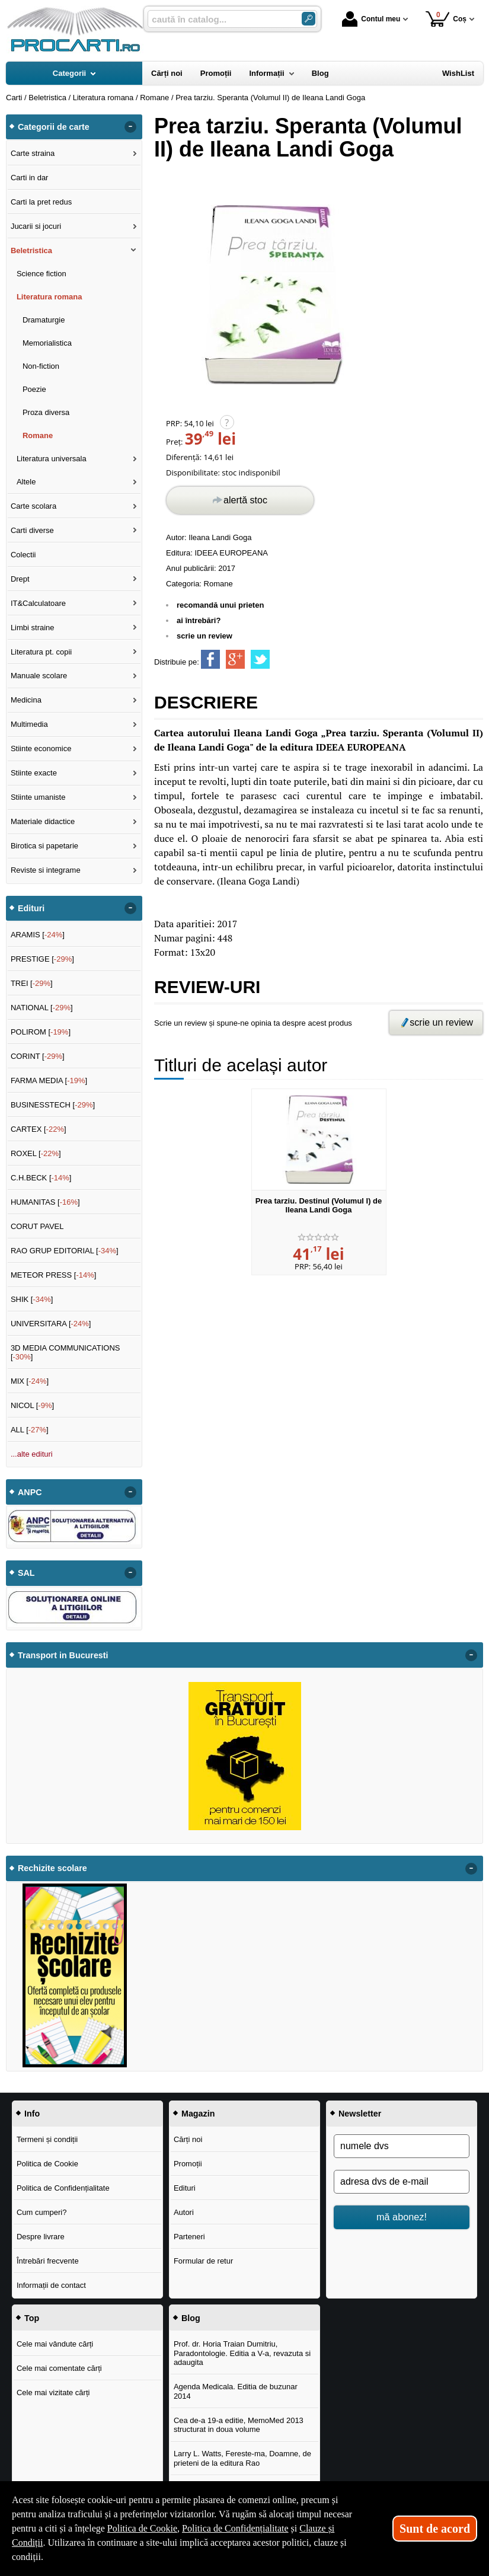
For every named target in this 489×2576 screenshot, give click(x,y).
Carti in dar (30, 177)
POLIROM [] (41, 1031)
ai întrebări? (198, 620)
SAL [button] (26, 1573)
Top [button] (31, 2318)
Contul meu (371, 19)
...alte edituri (32, 1454)
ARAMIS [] (38, 934)
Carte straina (33, 153)
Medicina (26, 699)
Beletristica (31, 250)
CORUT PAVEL (37, 1226)
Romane (218, 583)
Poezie (34, 389)
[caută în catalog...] (220, 19)
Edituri (185, 2188)
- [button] (130, 127)
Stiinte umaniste (38, 797)
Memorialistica (47, 343)
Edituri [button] (31, 908)
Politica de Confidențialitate (63, 2188)
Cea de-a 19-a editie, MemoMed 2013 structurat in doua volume (238, 2425)
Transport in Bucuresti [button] (63, 1655)
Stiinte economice (41, 748)
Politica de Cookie (47, 2163)
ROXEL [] (36, 1153)
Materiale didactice (43, 821)
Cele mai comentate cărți (59, 2368)
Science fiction (41, 273)
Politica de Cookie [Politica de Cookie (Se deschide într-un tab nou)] (142, 2528)
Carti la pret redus (41, 201)
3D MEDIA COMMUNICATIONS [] (65, 1352)
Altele (26, 481)
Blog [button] (190, 2318)
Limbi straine (33, 627)
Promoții (188, 2163)
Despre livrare (41, 2236)
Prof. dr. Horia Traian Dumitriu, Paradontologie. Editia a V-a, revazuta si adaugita (242, 2353)
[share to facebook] (210, 659)
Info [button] (32, 2113)
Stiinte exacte (34, 772)
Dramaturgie (44, 319)
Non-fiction (41, 366)
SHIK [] (32, 1299)
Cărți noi (188, 2139)
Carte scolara (33, 506)
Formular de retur (203, 2260)
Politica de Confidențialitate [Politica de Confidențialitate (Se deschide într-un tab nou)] (235, 2528)
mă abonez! (401, 2216)
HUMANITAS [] (45, 1202)
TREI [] (32, 983)
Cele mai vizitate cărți (53, 2392)
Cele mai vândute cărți (55, 2343)
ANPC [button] (30, 1492)
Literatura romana (49, 296)
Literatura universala (52, 458)
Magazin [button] (198, 2113)
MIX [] (30, 1381)
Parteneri (189, 2236)
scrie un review (204, 635)
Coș (446, 19)
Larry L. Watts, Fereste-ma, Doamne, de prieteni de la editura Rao (242, 2458)
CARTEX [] (38, 1129)
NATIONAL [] (42, 1007)
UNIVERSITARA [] (51, 1323)
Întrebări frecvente (48, 2260)
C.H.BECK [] (41, 1177)
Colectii (23, 554)
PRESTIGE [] (42, 959)
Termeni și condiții (47, 2139)
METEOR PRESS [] (54, 1275)
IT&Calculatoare (38, 603)
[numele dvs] (401, 2146)
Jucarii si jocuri (36, 226)
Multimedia (29, 724)
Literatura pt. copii (41, 651)
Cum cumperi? (42, 2212)
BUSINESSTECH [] (53, 1104)
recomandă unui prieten (220, 605)
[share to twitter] (260, 659)
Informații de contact (51, 2285)
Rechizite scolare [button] (52, 1868)
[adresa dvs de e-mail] (401, 2182)
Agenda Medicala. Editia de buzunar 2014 (236, 2391)
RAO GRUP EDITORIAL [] (65, 1250)
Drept (20, 578)
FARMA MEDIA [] (49, 1080)
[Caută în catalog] (308, 18)
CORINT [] (38, 1056)
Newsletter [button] (359, 2113)
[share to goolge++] (235, 659)
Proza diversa (46, 412)
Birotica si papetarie (44, 845)
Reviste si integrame (46, 870)
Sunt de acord (434, 2528)
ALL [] (30, 1429)
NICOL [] (32, 1405)
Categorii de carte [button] (54, 127)
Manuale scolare (39, 675)
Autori (184, 2212)
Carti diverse (32, 530)
